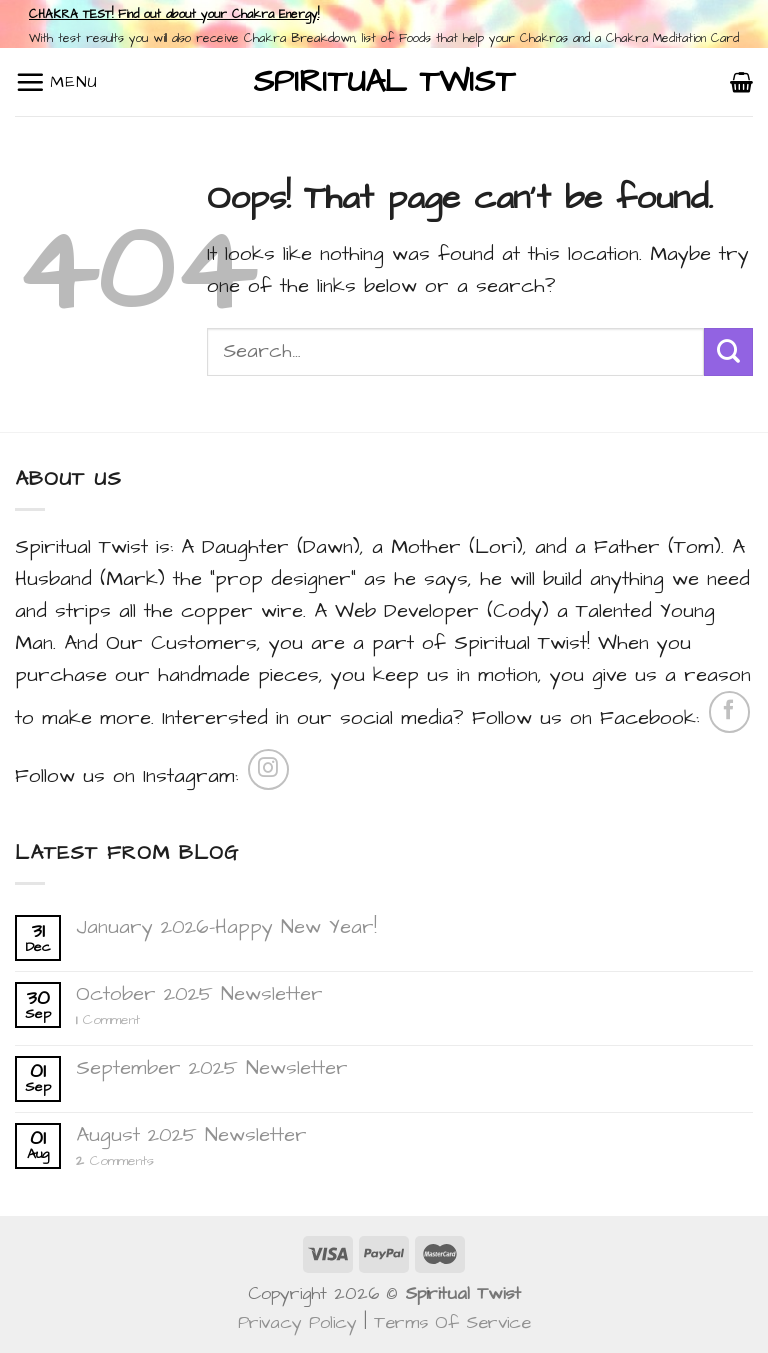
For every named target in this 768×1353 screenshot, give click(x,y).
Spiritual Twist (384, 82)
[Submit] (728, 352)
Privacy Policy (297, 1322)
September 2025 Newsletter (212, 1068)
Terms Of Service (452, 1322)
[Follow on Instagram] (268, 769)
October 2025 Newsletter (199, 994)
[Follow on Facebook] (729, 711)
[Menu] (56, 82)
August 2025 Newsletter (191, 1135)
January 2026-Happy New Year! (226, 927)
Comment (108, 1020)
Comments (115, 1161)
